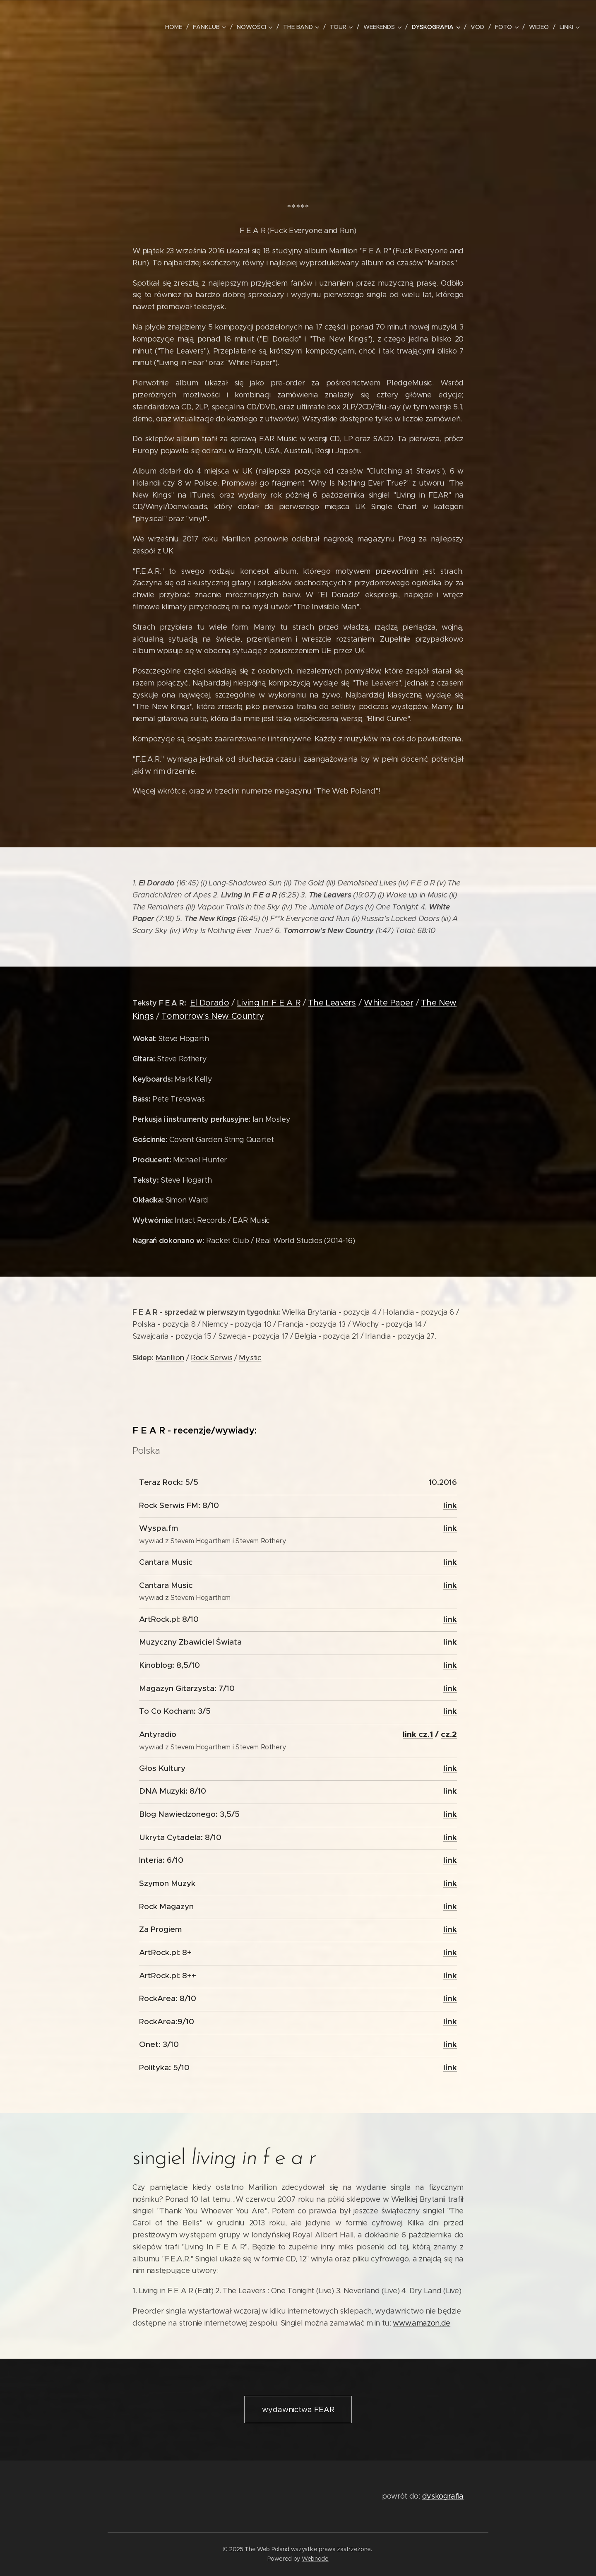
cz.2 (449, 1734)
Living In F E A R (268, 1003)
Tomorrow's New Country (212, 1016)
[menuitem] (175, 27)
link (450, 1505)
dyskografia (443, 2496)
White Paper (388, 1003)
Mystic (250, 1357)
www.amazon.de (421, 2323)
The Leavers (332, 1003)
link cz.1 (418, 1734)
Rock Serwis (211, 1357)
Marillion (170, 1357)
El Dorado (209, 1003)
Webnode (315, 2558)
